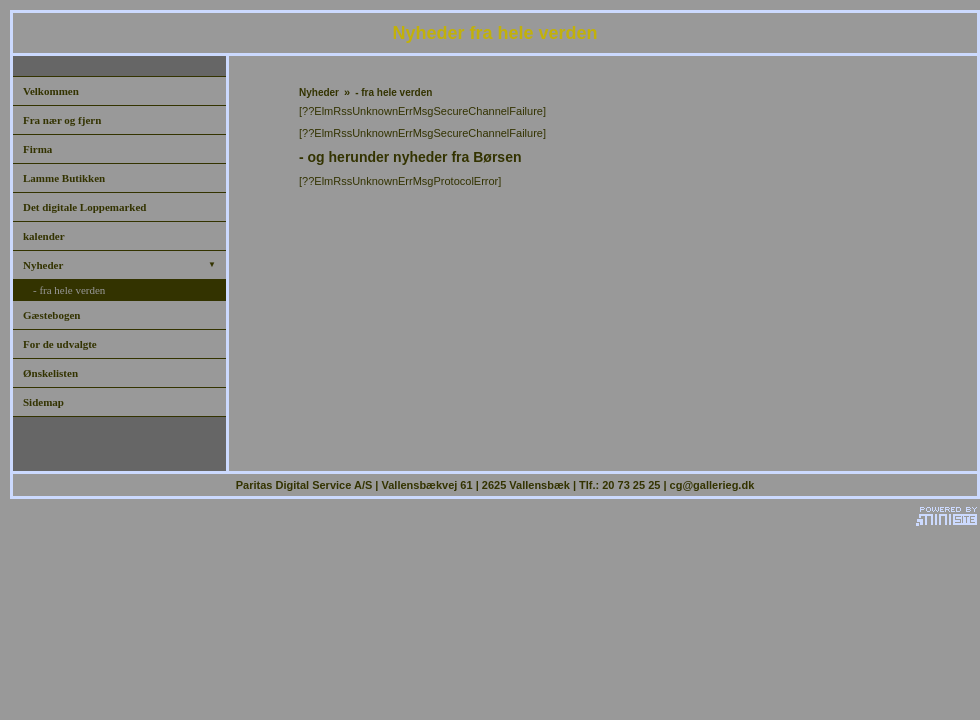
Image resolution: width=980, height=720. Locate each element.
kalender (44, 236)
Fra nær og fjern (62, 120)
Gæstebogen (51, 315)
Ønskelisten (50, 373)
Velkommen (51, 91)
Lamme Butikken (64, 178)
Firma (37, 149)
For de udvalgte (60, 344)
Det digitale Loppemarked (84, 207)
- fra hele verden (69, 290)
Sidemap (43, 402)
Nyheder (119, 265)
